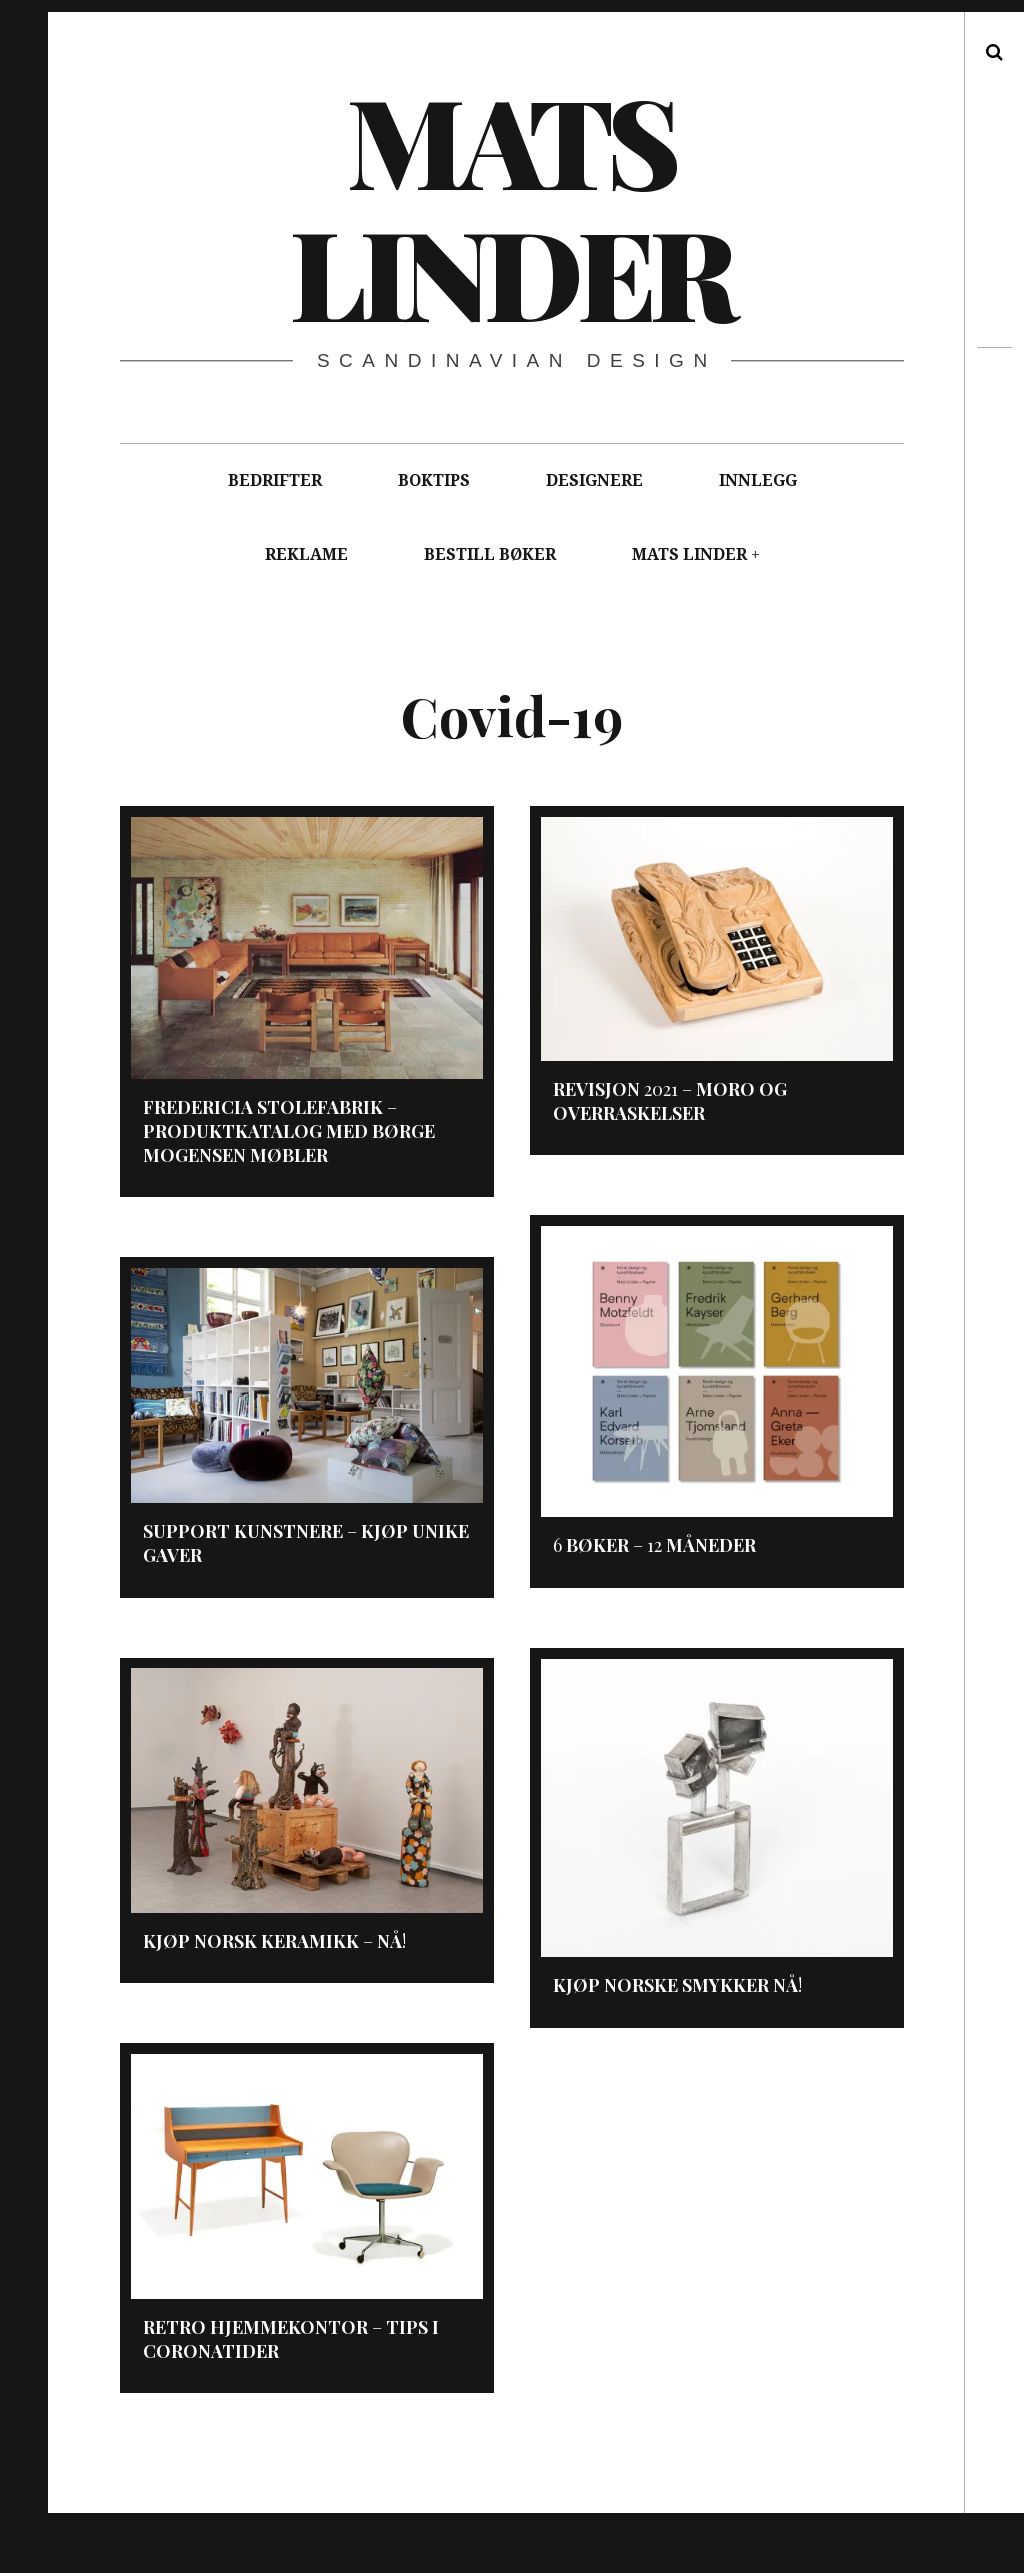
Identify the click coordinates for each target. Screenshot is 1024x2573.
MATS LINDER (689, 554)
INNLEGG (758, 480)
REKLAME (306, 554)
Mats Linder (510, 205)
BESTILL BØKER (490, 554)
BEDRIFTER (275, 480)
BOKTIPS (434, 480)
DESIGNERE (594, 480)
